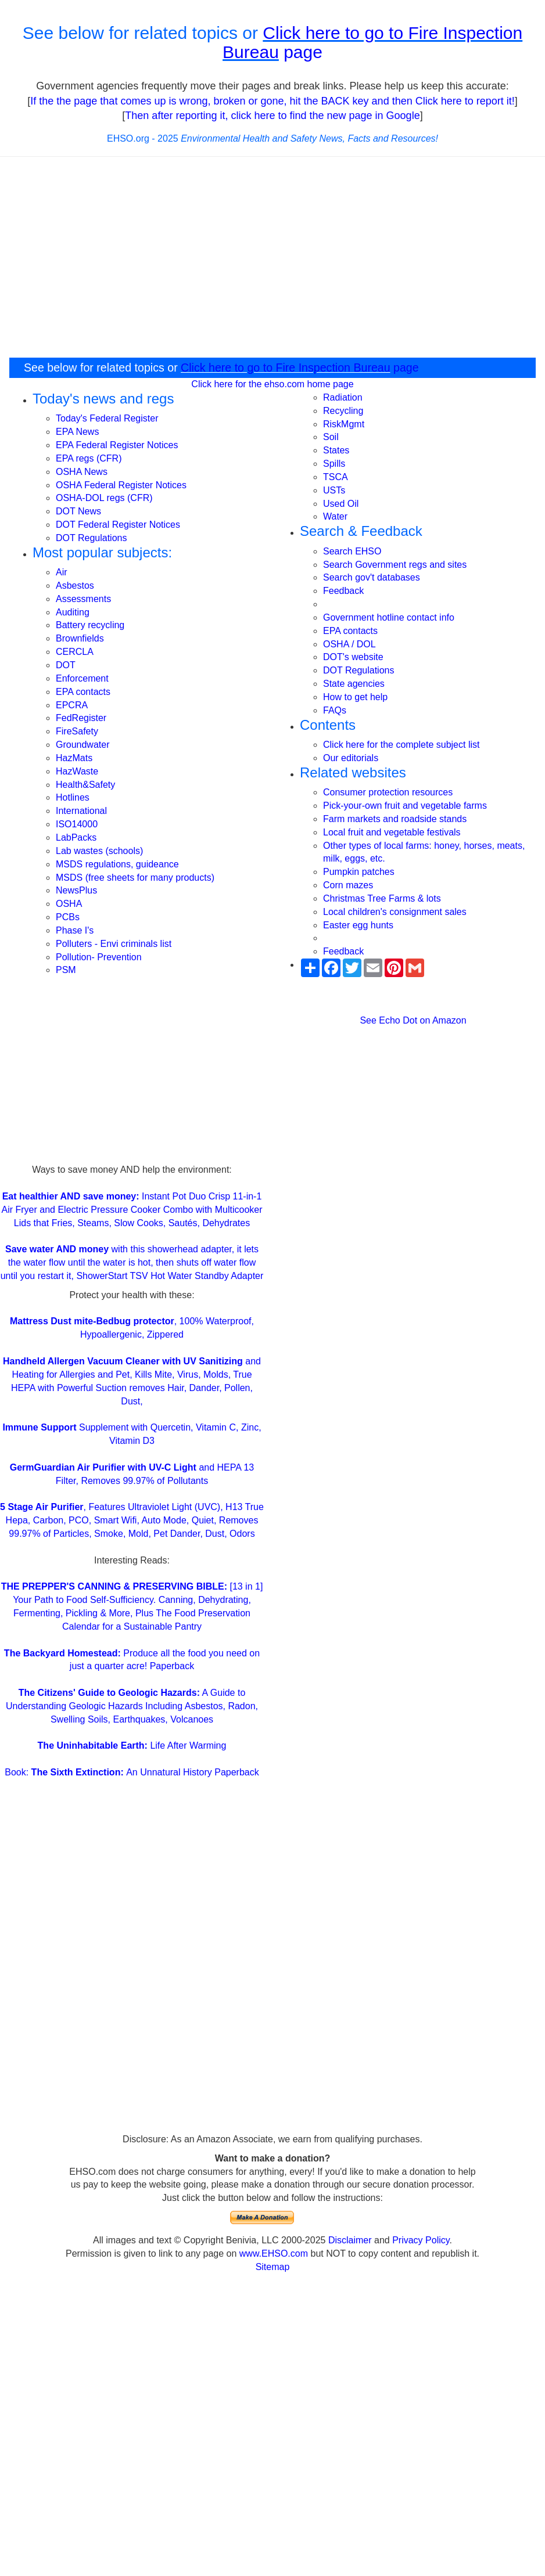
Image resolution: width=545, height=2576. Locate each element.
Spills (334, 464)
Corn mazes (348, 885)
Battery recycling (90, 625)
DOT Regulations (91, 538)
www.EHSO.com (273, 2253)
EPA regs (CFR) (89, 458)
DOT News (78, 511)
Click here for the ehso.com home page (272, 384)
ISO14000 (77, 824)
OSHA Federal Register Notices (121, 485)
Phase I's (75, 930)
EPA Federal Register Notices (117, 445)
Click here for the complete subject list (401, 745)
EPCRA (72, 705)
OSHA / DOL (349, 644)
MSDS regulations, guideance (117, 864)
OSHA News (81, 472)
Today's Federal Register (107, 418)
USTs (334, 490)
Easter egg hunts (358, 925)
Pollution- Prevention (99, 957)
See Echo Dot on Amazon (413, 1020)
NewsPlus (76, 890)
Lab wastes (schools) (99, 851)
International (81, 811)
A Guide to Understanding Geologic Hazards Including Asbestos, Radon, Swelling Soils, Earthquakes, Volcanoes (132, 1706)
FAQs (334, 710)
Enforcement (82, 678)
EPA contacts (83, 692)
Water (335, 516)
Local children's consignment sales (395, 912)
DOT (66, 665)
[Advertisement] (132, 1082)
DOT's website (353, 657)
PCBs (68, 917)
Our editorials (350, 758)
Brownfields (80, 638)
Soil (331, 437)
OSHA (69, 904)
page (300, 52)
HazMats (74, 758)
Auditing (72, 612)
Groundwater (83, 745)
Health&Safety (85, 785)
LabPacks (76, 837)
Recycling (343, 411)
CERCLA (75, 652)
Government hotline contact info (388, 617)
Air (61, 572)
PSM (66, 970)
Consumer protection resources (388, 792)
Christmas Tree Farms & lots (382, 898)
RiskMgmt (343, 424)
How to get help (355, 697)
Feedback (343, 591)
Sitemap (273, 2267)
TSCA (335, 477)
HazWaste (77, 771)
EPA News (77, 432)
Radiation (343, 397)
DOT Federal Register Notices (118, 524)
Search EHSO (352, 551)
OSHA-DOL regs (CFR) (104, 498)
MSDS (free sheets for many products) (135, 877)
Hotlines (72, 797)
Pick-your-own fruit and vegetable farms (405, 805)
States (336, 450)
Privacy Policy (420, 2240)
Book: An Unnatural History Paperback (132, 1772)
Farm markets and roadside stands (395, 819)
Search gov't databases (371, 577)
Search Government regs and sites (395, 565)
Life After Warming (132, 1745)
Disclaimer (350, 2240)
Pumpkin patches (359, 872)
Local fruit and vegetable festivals (392, 832)
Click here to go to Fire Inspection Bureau (285, 367)
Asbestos (75, 585)
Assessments (83, 599)
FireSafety (77, 731)
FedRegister (81, 718)
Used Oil (340, 504)
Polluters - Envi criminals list (113, 944)
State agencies (354, 684)
